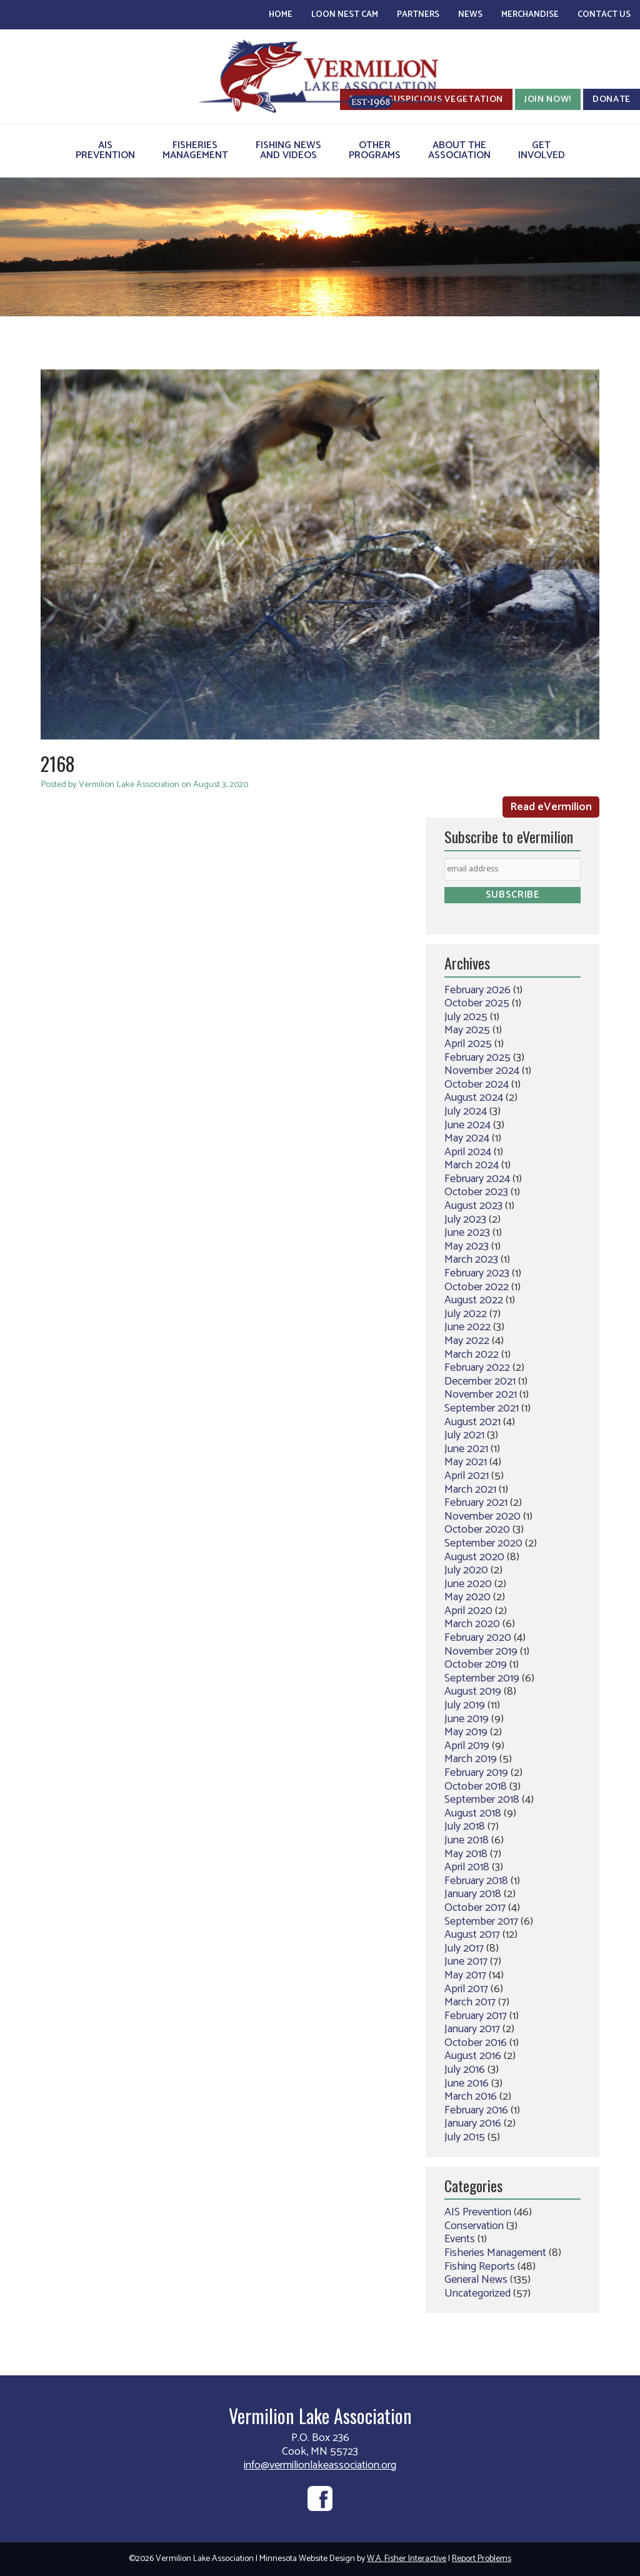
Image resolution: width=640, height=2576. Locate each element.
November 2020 (482, 1516)
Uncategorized (477, 2293)
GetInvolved (541, 150)
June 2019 (466, 1719)
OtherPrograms (375, 150)
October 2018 (475, 1786)
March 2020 (472, 1624)
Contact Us (604, 15)
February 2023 (476, 1273)
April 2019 (466, 1746)
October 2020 (477, 1529)
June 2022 (467, 1327)
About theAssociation (459, 150)
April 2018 (466, 1867)
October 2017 (475, 1907)
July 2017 (464, 1948)
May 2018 (466, 1854)
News (470, 15)
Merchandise (530, 15)
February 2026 (477, 990)
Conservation (474, 2226)
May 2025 (467, 1030)
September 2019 (481, 1678)
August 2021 (472, 1422)
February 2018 (476, 1881)
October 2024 (476, 1084)
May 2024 (466, 1138)
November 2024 (481, 1070)
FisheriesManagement (195, 150)
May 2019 (466, 1732)
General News (476, 2279)
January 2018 (472, 1894)
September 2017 (481, 1921)
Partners (418, 15)
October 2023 (476, 1192)
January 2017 (472, 2029)
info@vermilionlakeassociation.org (320, 2465)
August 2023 (473, 1205)
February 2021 (476, 1502)
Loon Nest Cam (344, 15)
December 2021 (480, 1381)
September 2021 (481, 1408)
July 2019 (464, 1705)
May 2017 (465, 1975)
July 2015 (464, 2137)
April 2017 (466, 1989)
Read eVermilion (551, 807)
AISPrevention (105, 150)
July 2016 (464, 2069)
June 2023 (467, 1232)
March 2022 (471, 1354)
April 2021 (466, 1475)
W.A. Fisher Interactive (406, 2559)
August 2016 (472, 2056)
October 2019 (475, 1664)
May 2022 (466, 1340)
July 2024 (465, 1111)
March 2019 (470, 1759)
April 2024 (467, 1152)
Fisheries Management (495, 2252)
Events (459, 2239)
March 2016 (470, 2096)
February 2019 (476, 1772)
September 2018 (481, 1799)
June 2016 (466, 2083)
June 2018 (466, 1840)
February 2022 (477, 1367)
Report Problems (481, 2559)
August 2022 (473, 1300)
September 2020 (483, 1543)
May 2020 (467, 1597)
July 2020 (466, 1570)
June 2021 (466, 1449)
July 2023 (465, 1219)
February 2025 (477, 1057)
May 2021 (465, 1462)
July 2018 (464, 1826)
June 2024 (467, 1125)
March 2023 (471, 1259)
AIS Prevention (477, 2212)
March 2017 (470, 2002)
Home (280, 15)
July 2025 (466, 1017)
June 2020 (468, 1584)
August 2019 (472, 1691)
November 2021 (480, 1394)
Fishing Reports (479, 2266)
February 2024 (477, 1179)
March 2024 (471, 1165)
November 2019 (481, 1651)
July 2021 (464, 1435)
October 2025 (476, 1003)
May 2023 (466, 1246)
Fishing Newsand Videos (288, 150)
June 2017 (466, 1961)
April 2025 (468, 1044)
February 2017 (475, 2016)
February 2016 (476, 2110)
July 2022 (465, 1314)
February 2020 (477, 1637)
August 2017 (472, 1934)
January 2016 (472, 2123)
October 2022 (476, 1287)
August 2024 (473, 1097)
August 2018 (472, 1813)
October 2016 (475, 2042)
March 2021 (470, 1489)
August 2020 (474, 1557)
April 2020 (468, 1610)
